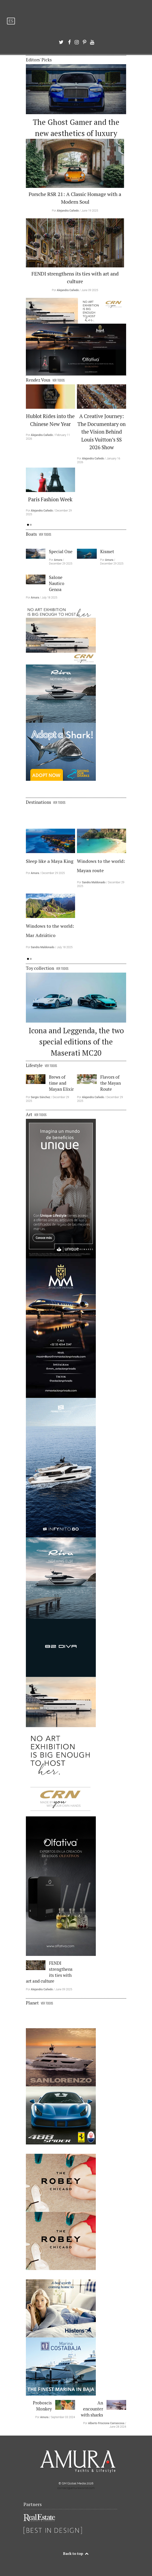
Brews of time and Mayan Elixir (61, 1083)
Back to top (76, 2553)
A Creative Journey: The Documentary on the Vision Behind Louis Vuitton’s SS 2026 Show (101, 432)
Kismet (107, 551)
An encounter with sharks (92, 2409)
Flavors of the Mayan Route (110, 1083)
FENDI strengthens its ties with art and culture (49, 1972)
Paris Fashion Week (50, 499)
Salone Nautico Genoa (56, 583)
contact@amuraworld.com (76, 2488)
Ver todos (58, 380)
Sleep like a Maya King (49, 861)
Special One (61, 551)
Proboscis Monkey (42, 2406)
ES (11, 21)
